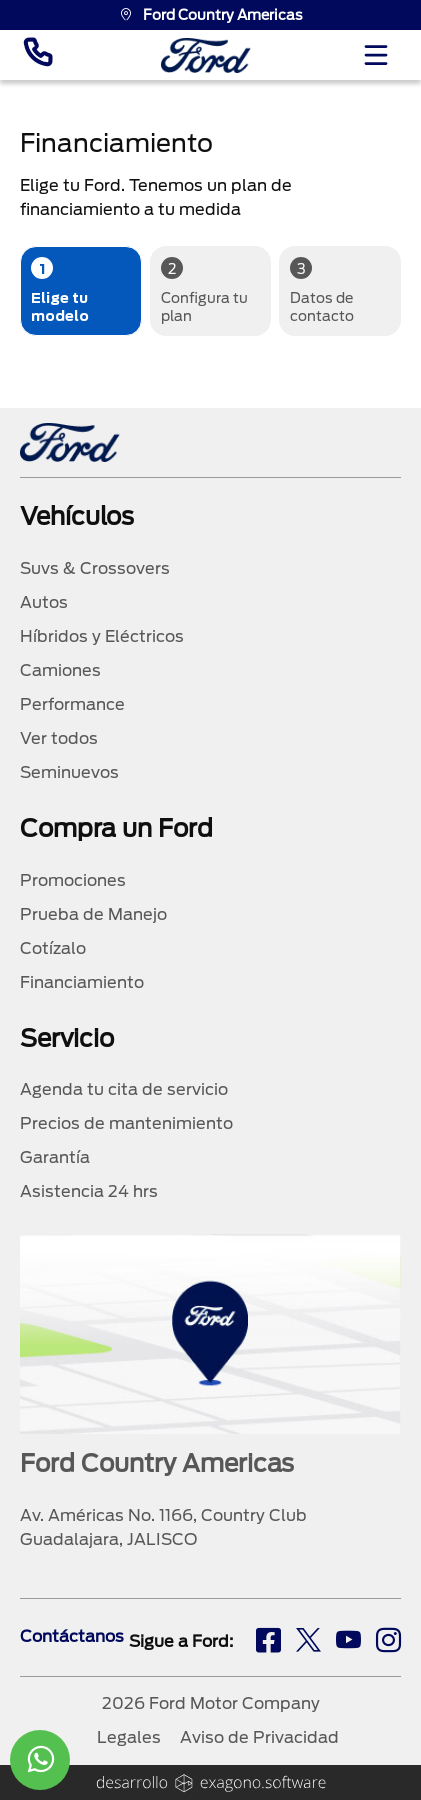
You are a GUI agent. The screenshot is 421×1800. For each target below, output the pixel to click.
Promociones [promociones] (73, 880)
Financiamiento (82, 982)
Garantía (55, 1157)
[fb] (268, 1643)
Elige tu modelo (60, 290)
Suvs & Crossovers (95, 568)
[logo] (206, 55)
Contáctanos (72, 1636)
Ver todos (59, 738)
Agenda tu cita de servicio (124, 1089)
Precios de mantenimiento (126, 1123)
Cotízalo (53, 948)
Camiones (60, 670)
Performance (72, 704)
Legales (129, 1737)
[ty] (348, 1643)
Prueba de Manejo (93, 914)
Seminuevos (69, 772)
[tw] (308, 1643)
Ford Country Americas (211, 15)
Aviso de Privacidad (259, 1737)
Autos (44, 602)
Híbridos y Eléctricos (102, 636)
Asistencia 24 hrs (89, 1191)
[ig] (388, 1643)
